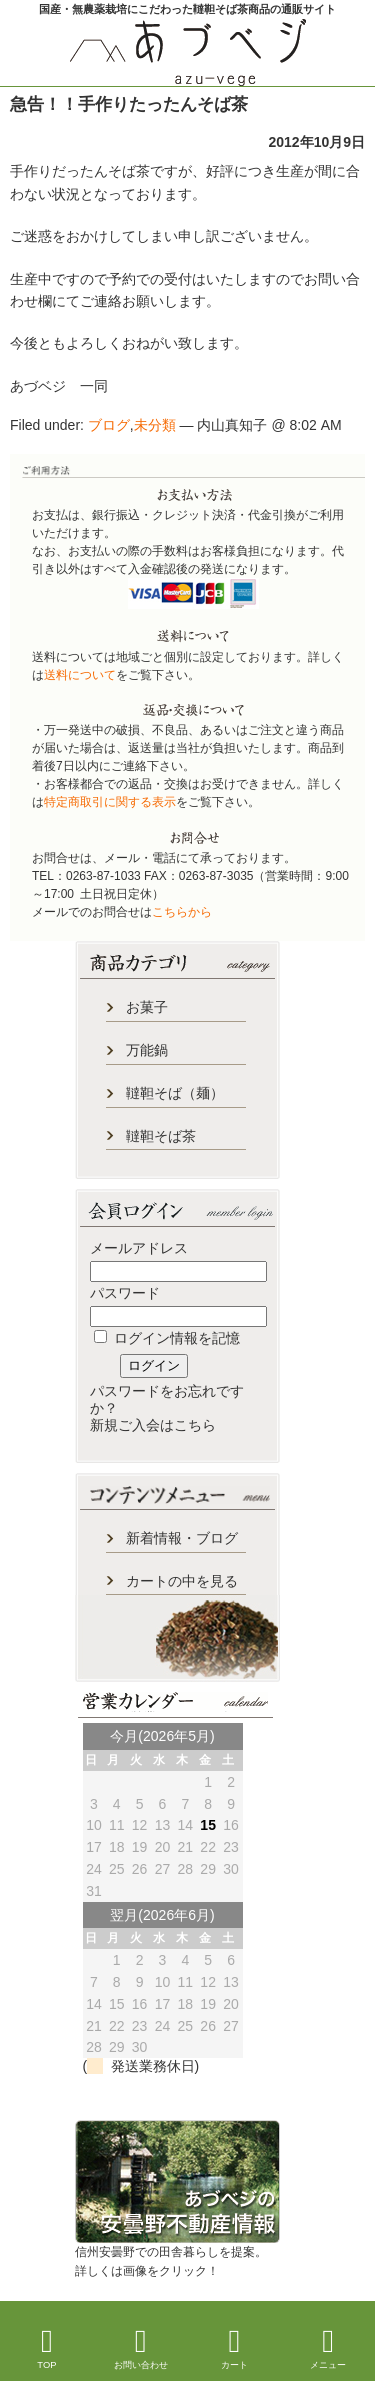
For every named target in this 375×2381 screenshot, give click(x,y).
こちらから (182, 912)
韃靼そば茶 (161, 1136)
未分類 (155, 425)
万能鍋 (147, 1050)
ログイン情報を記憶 (167, 1338)
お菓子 (147, 1007)
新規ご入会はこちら (153, 1425)
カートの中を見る (182, 1581)
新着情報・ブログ (182, 1538)
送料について (80, 675)
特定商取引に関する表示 (110, 802)
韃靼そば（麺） (175, 1093)
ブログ (109, 425)
